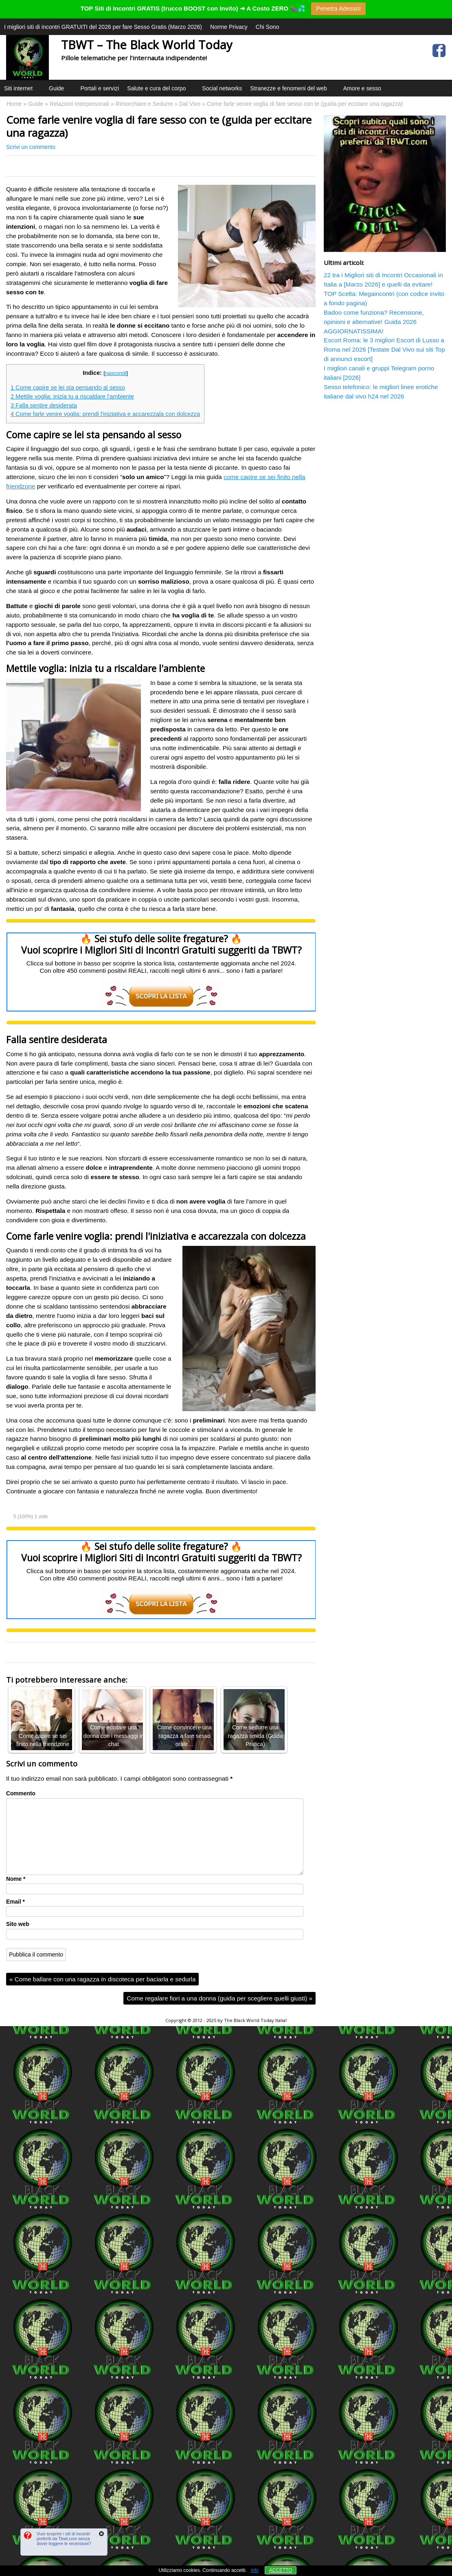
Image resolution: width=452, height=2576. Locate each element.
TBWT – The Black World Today (146, 45)
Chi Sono (267, 27)
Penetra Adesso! (338, 8)
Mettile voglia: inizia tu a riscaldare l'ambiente (72, 396)
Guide (60, 90)
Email (15, 1902)
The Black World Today (249, 2020)
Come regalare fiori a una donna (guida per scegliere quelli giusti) (219, 1998)
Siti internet (22, 90)
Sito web (17, 1924)
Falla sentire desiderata (44, 405)
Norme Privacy (229, 27)
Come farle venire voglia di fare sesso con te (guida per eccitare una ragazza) (159, 126)
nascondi (115, 373)
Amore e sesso (362, 88)
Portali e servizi (99, 88)
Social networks (222, 88)
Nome (15, 1879)
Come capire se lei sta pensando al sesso (68, 387)
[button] (38, 98)
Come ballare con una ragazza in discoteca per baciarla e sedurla (102, 1979)
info (255, 2570)
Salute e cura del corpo (160, 90)
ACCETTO (280, 2570)
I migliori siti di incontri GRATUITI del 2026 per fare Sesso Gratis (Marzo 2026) (103, 27)
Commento (20, 1793)
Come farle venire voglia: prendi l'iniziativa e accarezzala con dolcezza (105, 414)
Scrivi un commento (30, 147)
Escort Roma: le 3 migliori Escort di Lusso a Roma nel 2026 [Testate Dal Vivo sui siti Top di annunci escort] (384, 349)
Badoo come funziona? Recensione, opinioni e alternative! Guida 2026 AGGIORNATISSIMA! (374, 322)
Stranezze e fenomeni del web (292, 90)
